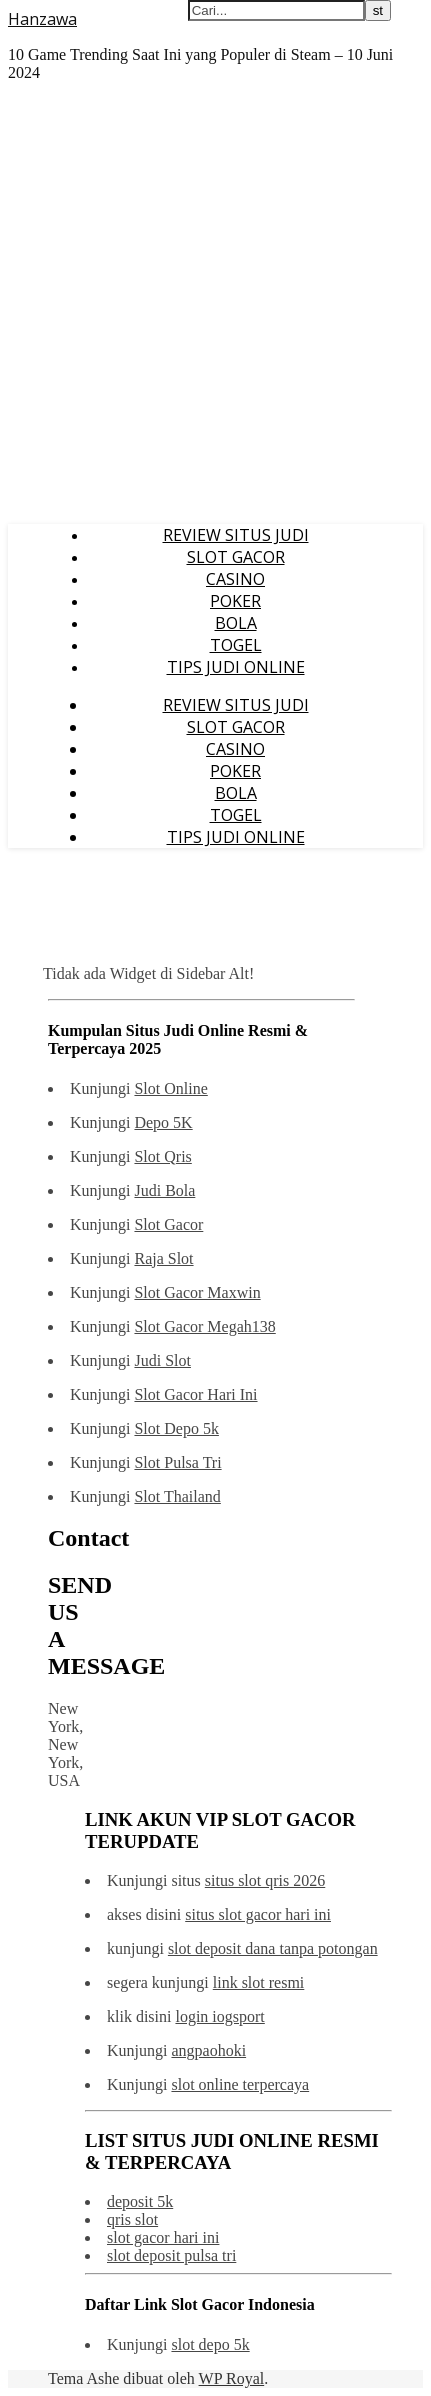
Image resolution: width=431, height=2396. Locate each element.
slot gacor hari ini (163, 2237)
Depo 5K (163, 1122)
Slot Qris (162, 1156)
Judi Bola (164, 1190)
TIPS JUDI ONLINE (236, 667)
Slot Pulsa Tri (177, 1462)
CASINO (235, 579)
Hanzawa (42, 19)
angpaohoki (208, 2050)
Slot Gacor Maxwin (197, 1292)
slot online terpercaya (240, 2084)
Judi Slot (162, 1360)
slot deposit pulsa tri (171, 2255)
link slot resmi (259, 1982)
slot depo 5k (210, 2344)
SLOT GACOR (236, 557)
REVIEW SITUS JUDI (236, 535)
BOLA (236, 623)
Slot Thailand (177, 1496)
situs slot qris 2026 (265, 1880)
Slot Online (170, 1088)
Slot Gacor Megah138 (204, 1326)
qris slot (132, 2219)
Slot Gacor (168, 1224)
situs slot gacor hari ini (258, 1914)
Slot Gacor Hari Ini (195, 1394)
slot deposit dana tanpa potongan (273, 1948)
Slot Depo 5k (176, 1428)
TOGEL (236, 645)
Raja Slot (163, 1258)
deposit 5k (140, 2201)
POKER (235, 601)
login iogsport (219, 2016)
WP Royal (232, 2378)
